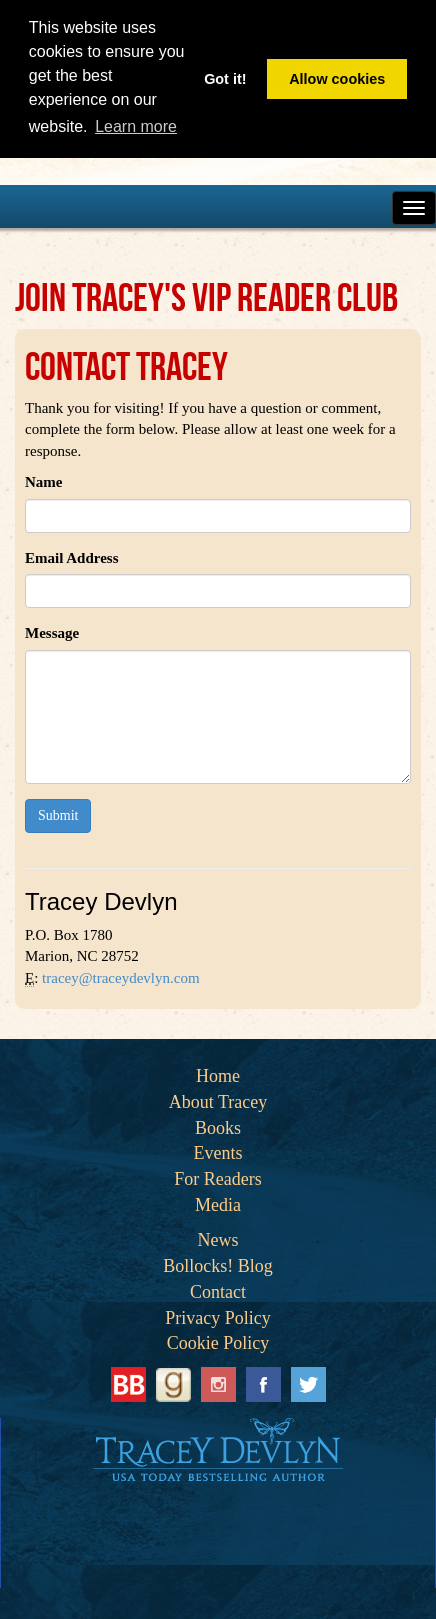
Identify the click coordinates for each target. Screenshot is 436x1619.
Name (44, 482)
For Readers (217, 1179)
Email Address (72, 558)
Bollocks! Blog (218, 1266)
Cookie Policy (218, 1343)
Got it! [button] (225, 79)
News (218, 1240)
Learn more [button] (136, 126)
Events (218, 1153)
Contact (218, 1292)
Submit (58, 815)
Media (218, 1205)
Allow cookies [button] (337, 79)
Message (52, 633)
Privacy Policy (218, 1318)
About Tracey (218, 1102)
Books (218, 1128)
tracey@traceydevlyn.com (121, 978)
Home (218, 1076)
